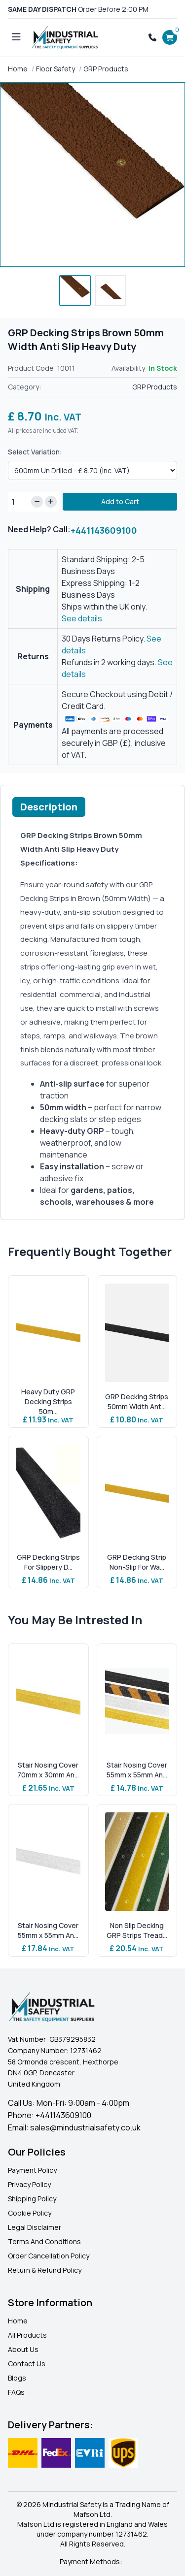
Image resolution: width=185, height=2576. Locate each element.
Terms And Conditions (44, 2241)
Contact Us (26, 2363)
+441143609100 (104, 530)
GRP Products (105, 68)
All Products (27, 2335)
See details (82, 618)
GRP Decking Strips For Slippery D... (48, 1562)
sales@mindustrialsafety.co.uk (85, 2127)
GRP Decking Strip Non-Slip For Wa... (136, 1562)
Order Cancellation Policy (48, 2255)
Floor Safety (55, 68)
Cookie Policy (29, 2213)
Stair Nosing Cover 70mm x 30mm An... (48, 1769)
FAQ (14, 2392)
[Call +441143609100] (152, 37)
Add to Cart (120, 501)
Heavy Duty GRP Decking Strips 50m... (48, 1401)
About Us (23, 2349)
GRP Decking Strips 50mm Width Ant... (136, 1401)
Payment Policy (32, 2170)
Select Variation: (35, 451)
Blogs (17, 2378)
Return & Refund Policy (44, 2270)
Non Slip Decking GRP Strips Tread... (137, 1930)
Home (18, 68)
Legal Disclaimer (34, 2227)
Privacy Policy (29, 2184)
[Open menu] (16, 37)
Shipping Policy (32, 2198)
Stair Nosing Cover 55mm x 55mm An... (137, 1769)
